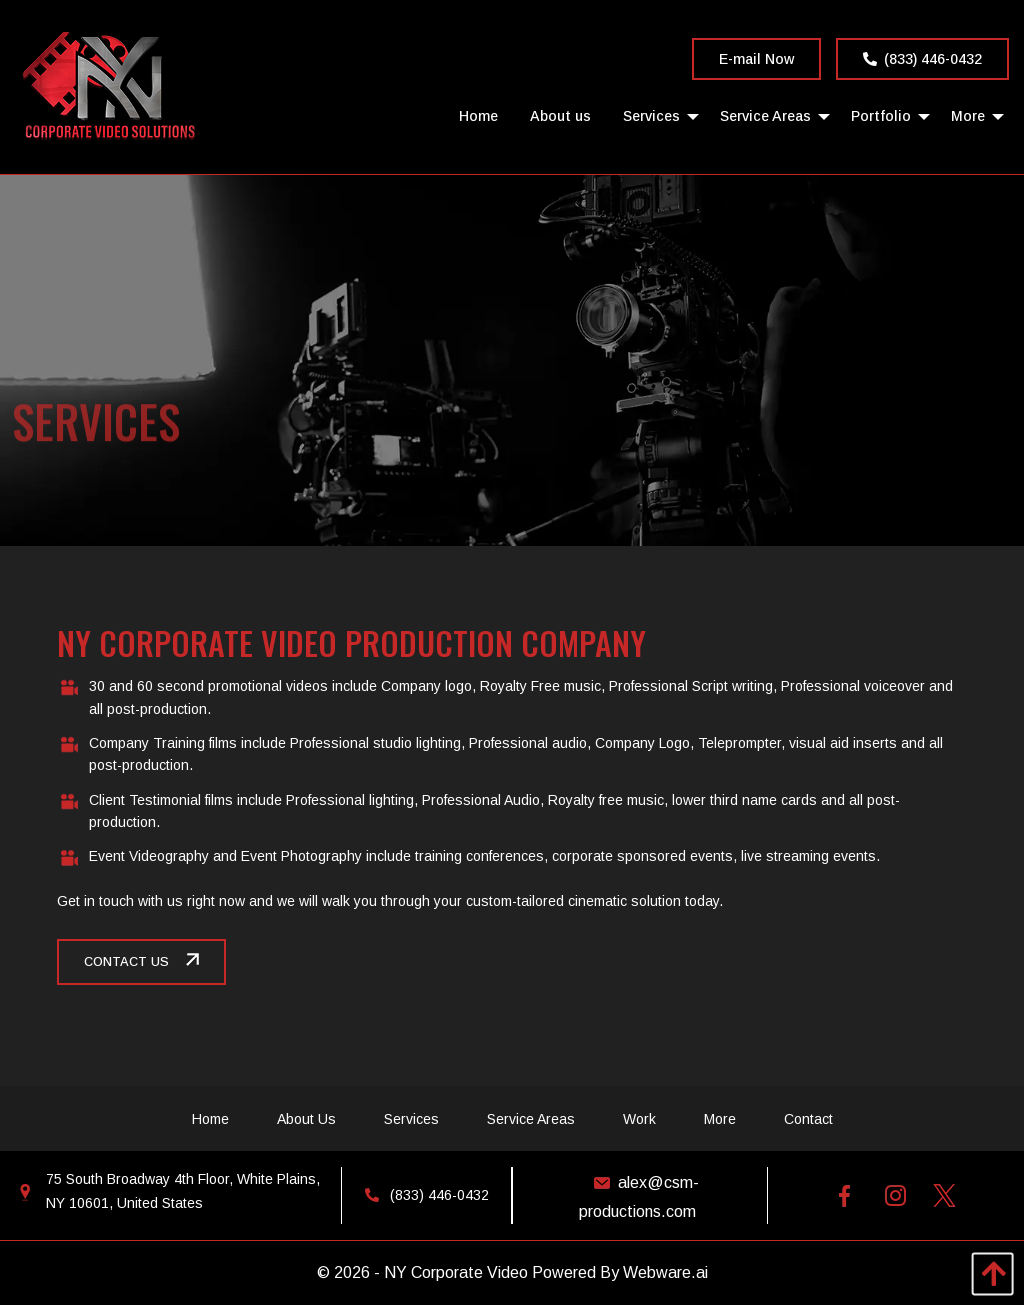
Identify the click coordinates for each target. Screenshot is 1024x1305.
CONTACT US (126, 962)
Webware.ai (665, 1272)
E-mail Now (756, 59)
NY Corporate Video (456, 1272)
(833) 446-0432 (922, 59)
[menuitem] (478, 115)
